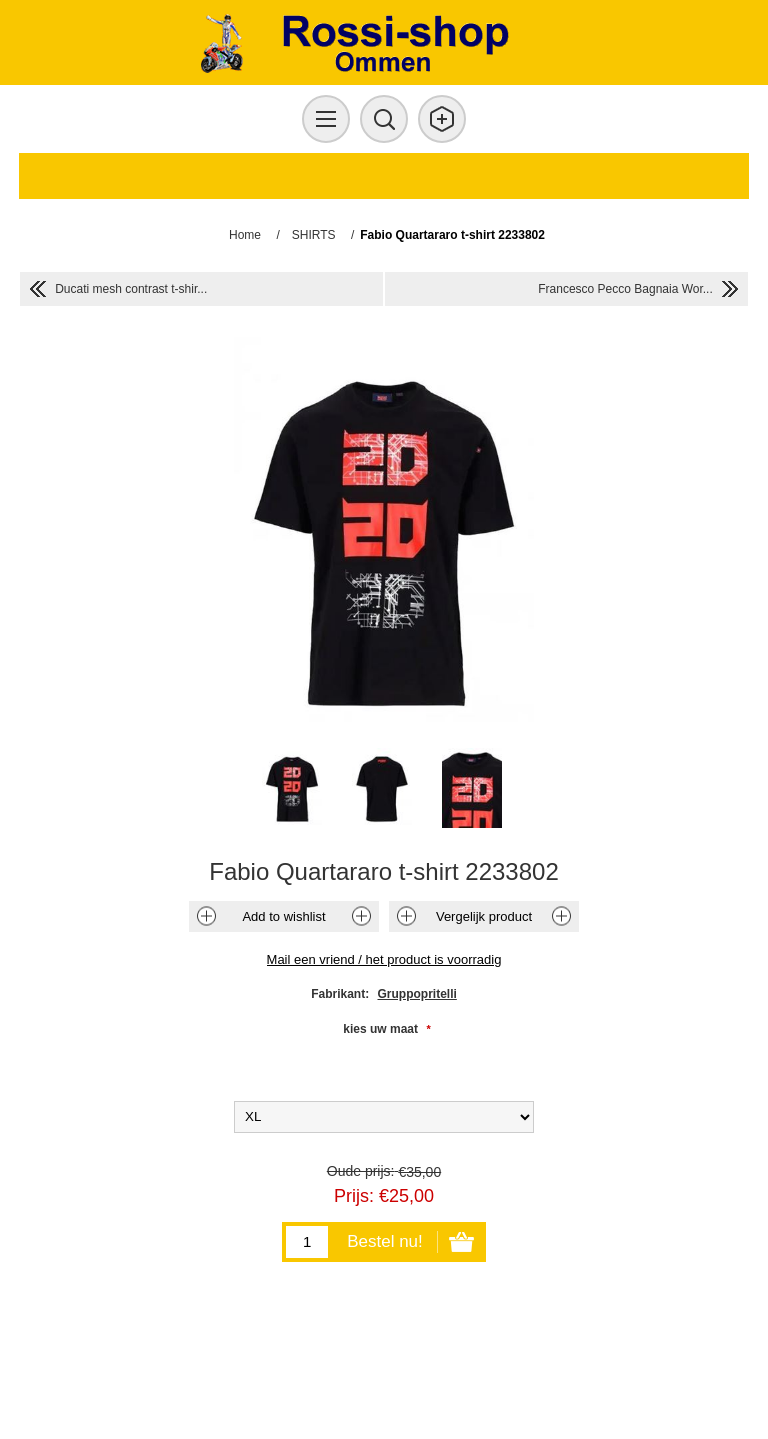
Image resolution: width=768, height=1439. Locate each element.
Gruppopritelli (417, 994)
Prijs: (354, 1196)
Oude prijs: (361, 1171)
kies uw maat (382, 1029)
